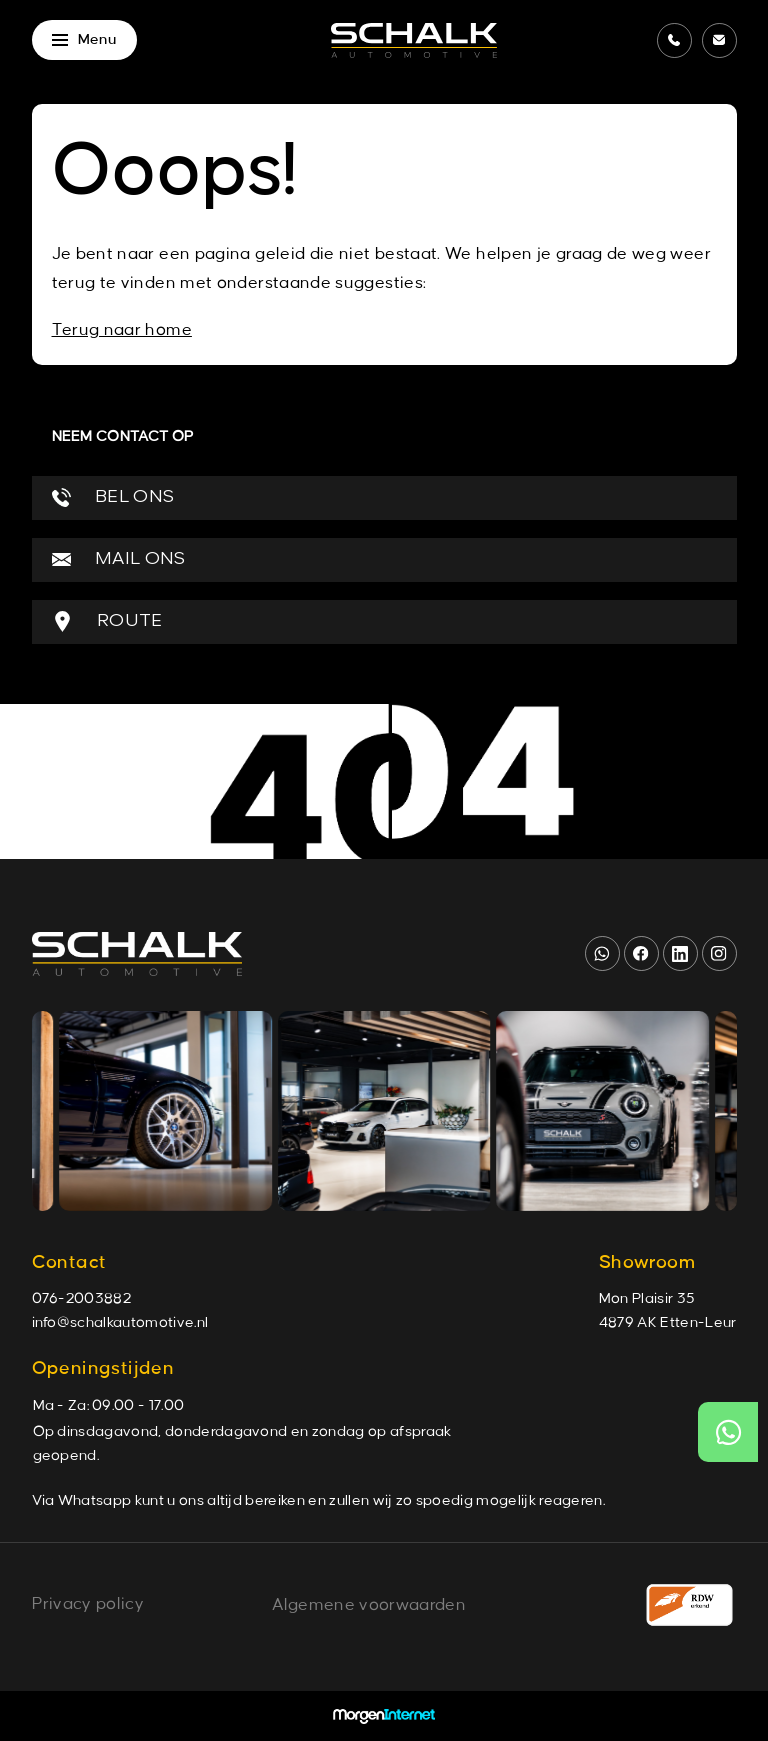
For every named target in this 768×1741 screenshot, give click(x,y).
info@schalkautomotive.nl (120, 1323)
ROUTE (107, 621)
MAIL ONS (119, 559)
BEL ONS (113, 497)
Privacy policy (88, 1604)
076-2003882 (82, 1299)
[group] (177, 1111)
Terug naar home (122, 330)
